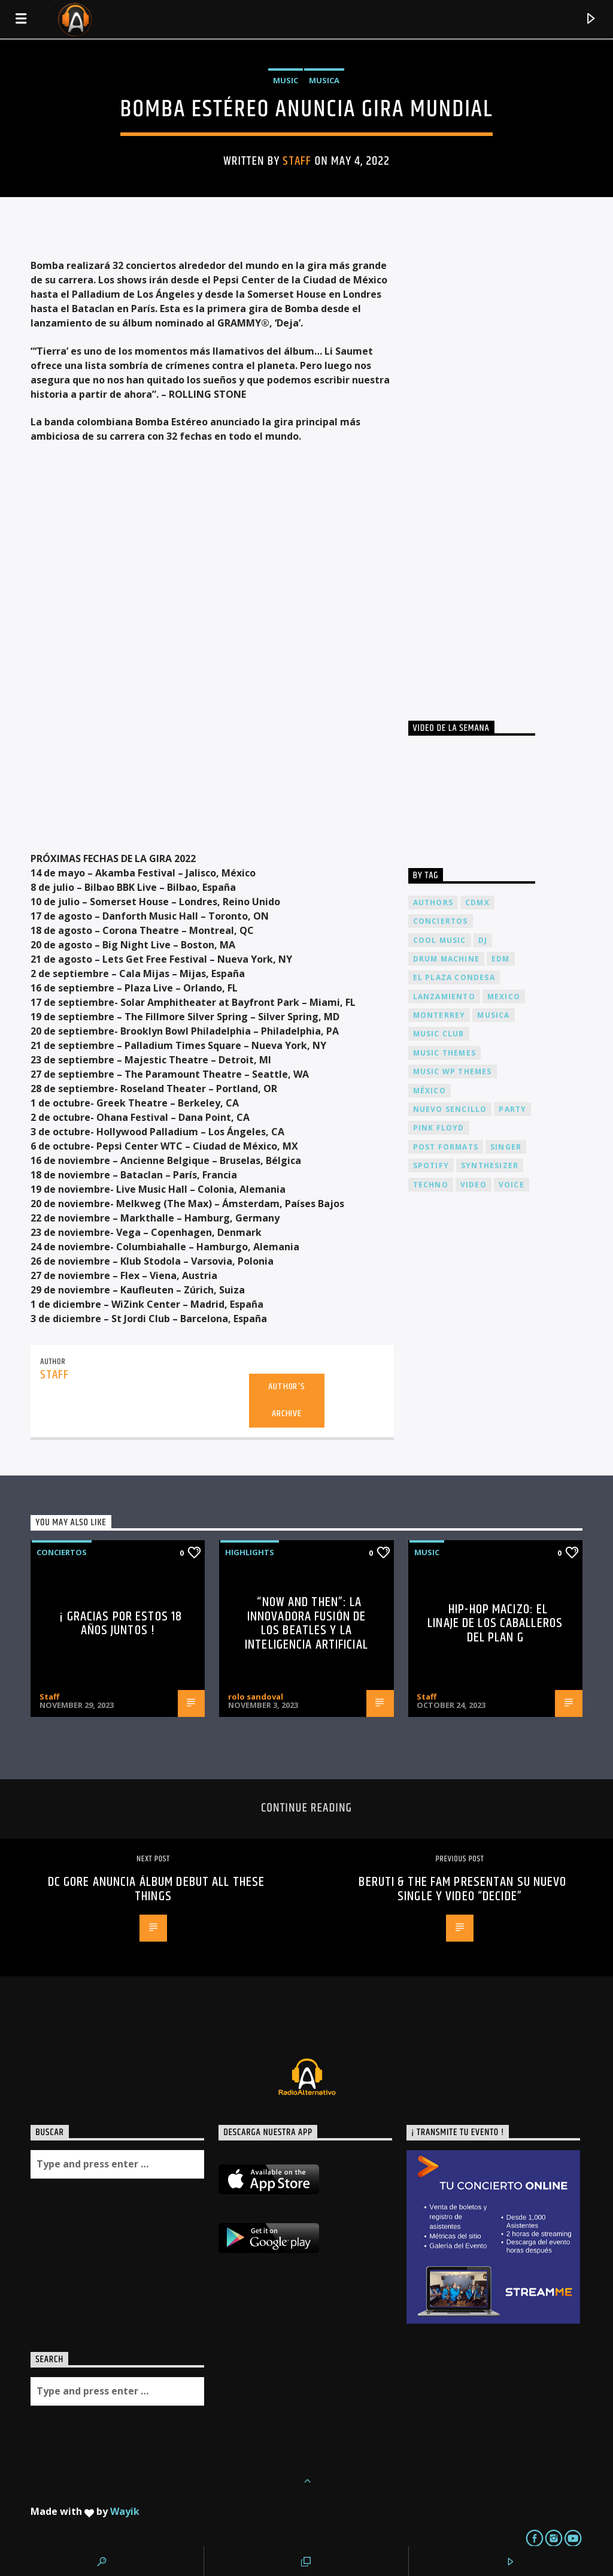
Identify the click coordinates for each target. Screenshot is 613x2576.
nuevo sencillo (450, 1109)
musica (493, 1015)
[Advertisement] (498, 466)
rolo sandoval (255, 1696)
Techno (430, 1185)
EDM (500, 959)
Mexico (503, 996)
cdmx (477, 902)
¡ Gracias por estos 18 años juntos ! (120, 1623)
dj (482, 940)
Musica (324, 80)
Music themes (444, 1053)
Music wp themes (452, 1071)
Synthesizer (489, 1165)
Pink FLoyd (439, 1128)
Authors (433, 902)
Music (285, 80)
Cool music (439, 940)
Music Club (439, 1034)
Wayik (124, 2511)
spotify (431, 1165)
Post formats (445, 1147)
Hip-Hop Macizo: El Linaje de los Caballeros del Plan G (495, 1623)
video (473, 1185)
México (429, 1091)
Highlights (249, 1552)
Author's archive (286, 1400)
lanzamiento (444, 996)
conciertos (440, 921)
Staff (297, 161)
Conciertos (62, 1552)
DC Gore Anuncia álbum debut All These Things (156, 1889)
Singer (505, 1147)
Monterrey (439, 1015)
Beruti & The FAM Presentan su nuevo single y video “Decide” (462, 1889)
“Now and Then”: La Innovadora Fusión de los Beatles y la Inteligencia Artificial (306, 1623)
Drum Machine (446, 959)
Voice (511, 1185)
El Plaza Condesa (454, 977)
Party (512, 1109)
